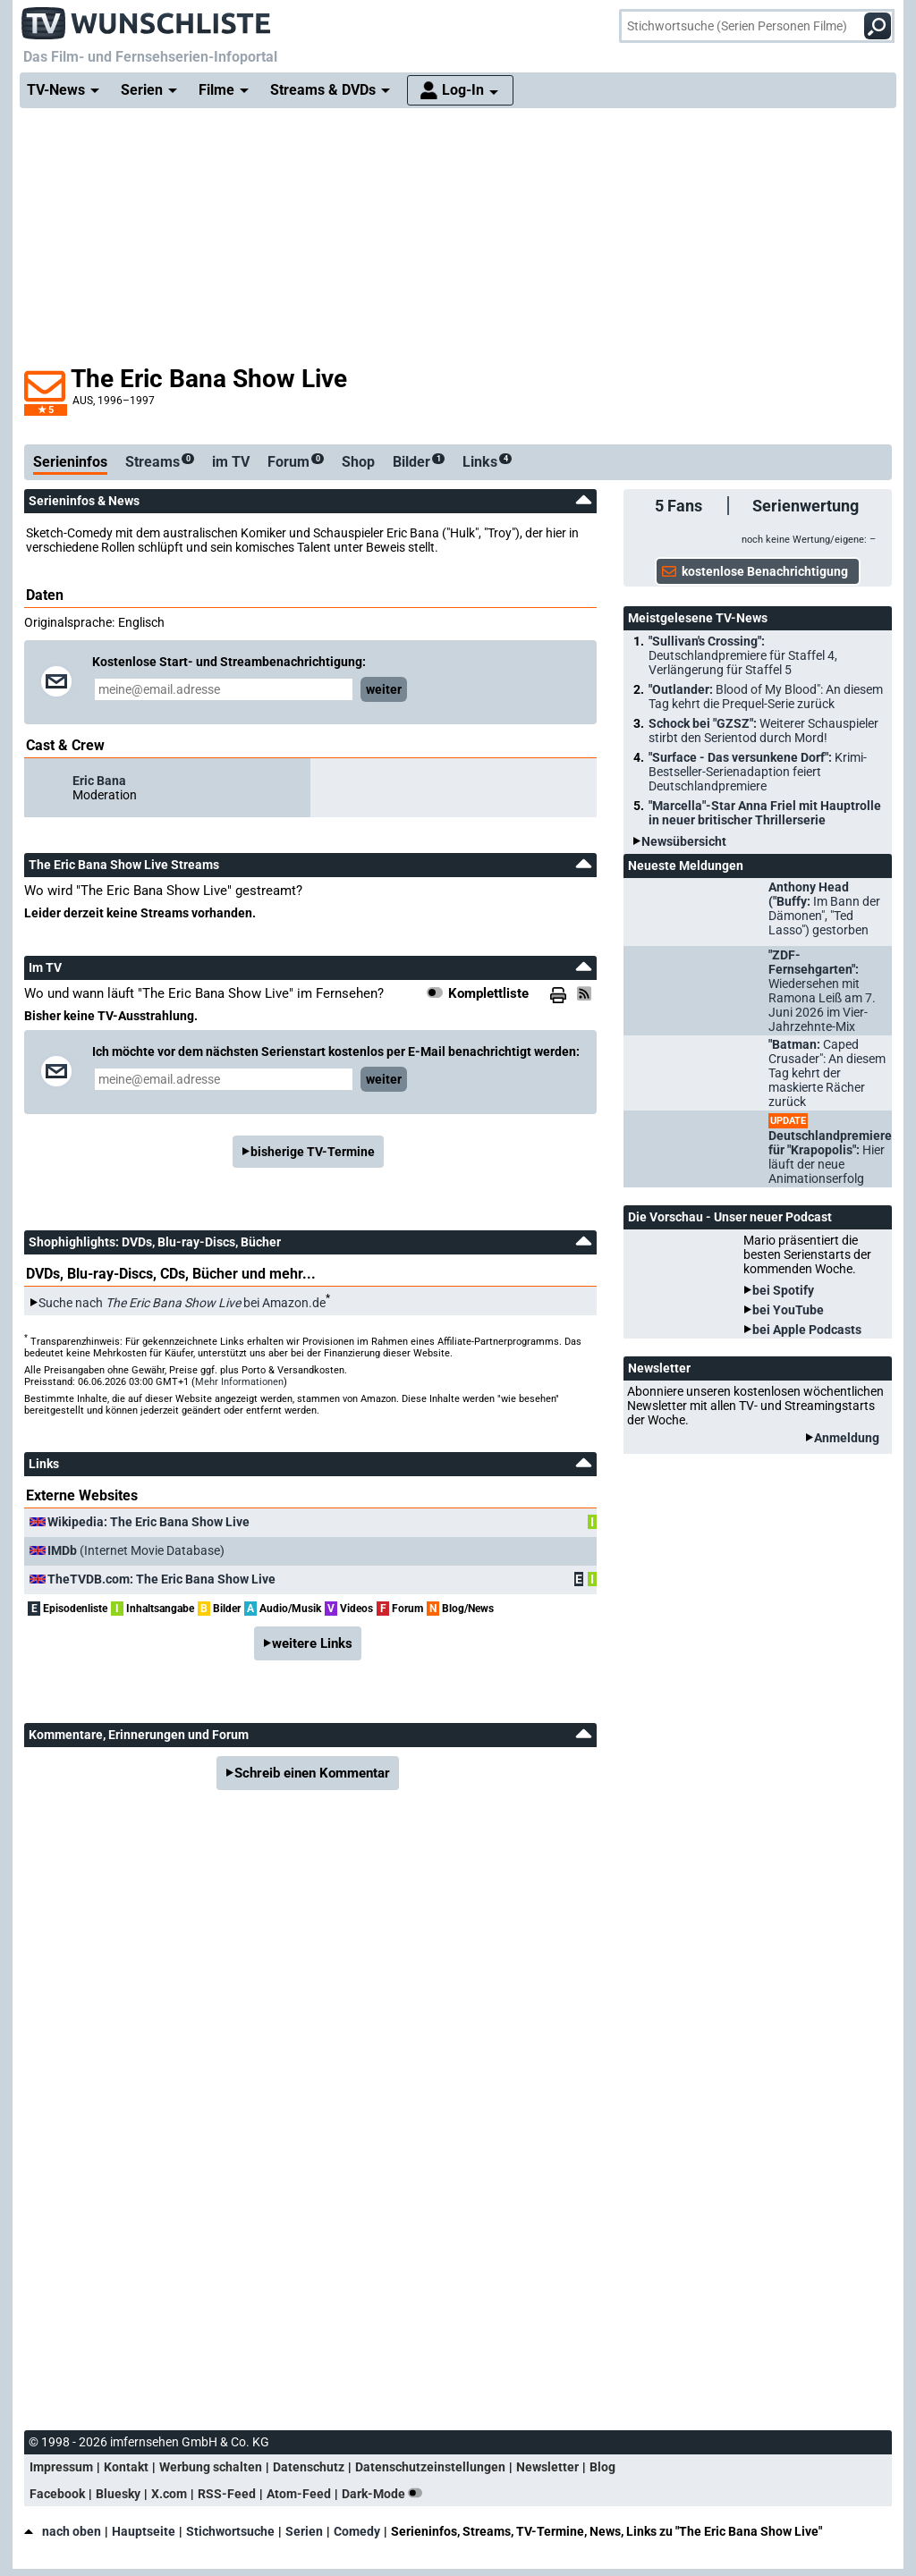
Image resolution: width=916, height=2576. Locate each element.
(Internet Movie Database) (136, 1550)
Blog (602, 2467)
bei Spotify (783, 1290)
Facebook (57, 2494)
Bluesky (118, 2494)
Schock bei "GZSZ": (763, 730)
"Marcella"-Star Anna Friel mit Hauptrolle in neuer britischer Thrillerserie (765, 812)
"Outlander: (766, 696)
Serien (304, 2531)
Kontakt (126, 2467)
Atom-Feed (299, 2494)
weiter (384, 689)
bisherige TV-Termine (312, 1151)
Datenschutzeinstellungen (430, 2467)
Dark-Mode (385, 2494)
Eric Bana (99, 780)
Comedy (357, 2531)
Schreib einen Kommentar (312, 1773)
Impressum (61, 2467)
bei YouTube (788, 1310)
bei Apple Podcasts (806, 1329)
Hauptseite (143, 2531)
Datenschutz (308, 2467)
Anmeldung (846, 1438)
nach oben (62, 2531)
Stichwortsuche (230, 2531)
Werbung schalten (210, 2467)
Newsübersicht (683, 841)
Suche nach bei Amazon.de (182, 1303)
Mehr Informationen (239, 1382)
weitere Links (312, 1643)
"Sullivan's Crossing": (743, 655)
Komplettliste (488, 993)
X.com (169, 2494)
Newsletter (547, 2467)
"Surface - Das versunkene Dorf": (758, 771)
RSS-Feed (227, 2494)
